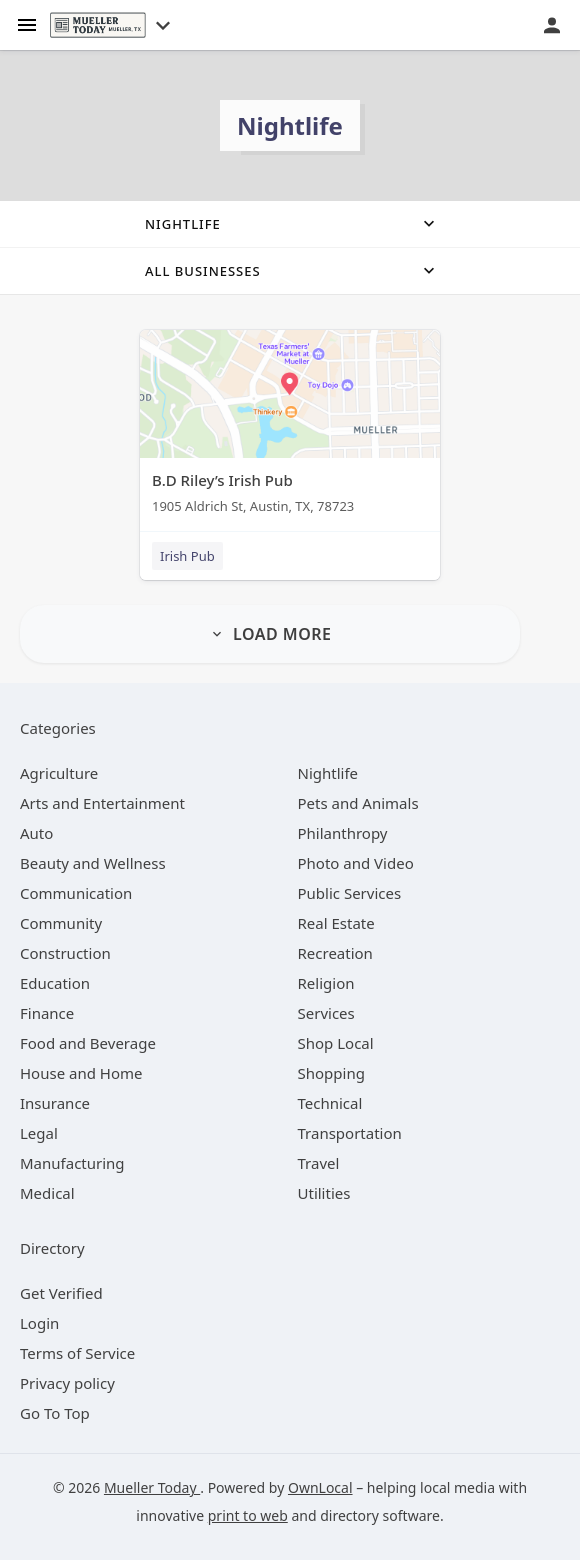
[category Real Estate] (336, 923)
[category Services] (326, 1013)
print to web (248, 1515)
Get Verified (61, 1293)
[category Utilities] (324, 1193)
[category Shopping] (331, 1073)
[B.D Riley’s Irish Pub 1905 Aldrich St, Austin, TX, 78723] (290, 426)
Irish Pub (187, 556)
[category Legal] (39, 1133)
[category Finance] (47, 1013)
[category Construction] (65, 953)
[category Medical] (47, 1193)
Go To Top (55, 1413)
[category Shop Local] (336, 1043)
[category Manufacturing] (72, 1163)
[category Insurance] (55, 1103)
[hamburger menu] (27, 23)
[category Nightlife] (328, 773)
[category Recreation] (335, 953)
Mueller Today (152, 1487)
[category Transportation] (350, 1133)
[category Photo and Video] (356, 863)
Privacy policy (67, 1383)
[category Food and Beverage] (88, 1043)
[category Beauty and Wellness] (93, 863)
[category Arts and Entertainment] (102, 803)
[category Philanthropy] (343, 833)
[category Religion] (326, 983)
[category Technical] (330, 1103)
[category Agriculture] (59, 773)
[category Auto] (36, 833)
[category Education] (55, 983)
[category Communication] (76, 893)
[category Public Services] (350, 893)
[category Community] (61, 923)
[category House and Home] (81, 1073)
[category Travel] (319, 1163)
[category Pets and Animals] (358, 803)
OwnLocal (320, 1487)
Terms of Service (77, 1353)
